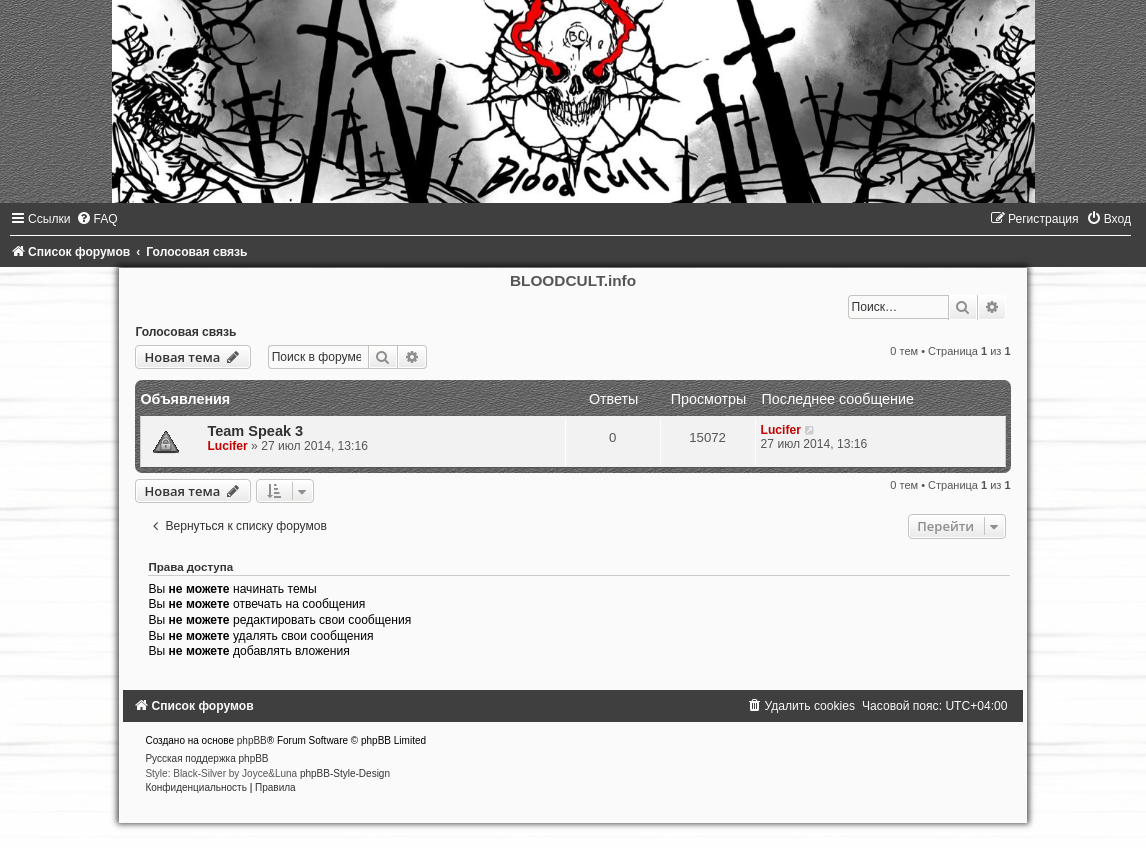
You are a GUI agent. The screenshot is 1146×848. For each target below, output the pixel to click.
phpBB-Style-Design (345, 773)
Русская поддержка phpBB (206, 758)
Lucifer (227, 446)
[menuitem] (97, 219)
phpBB (252, 740)
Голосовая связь (185, 332)
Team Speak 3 (255, 431)
